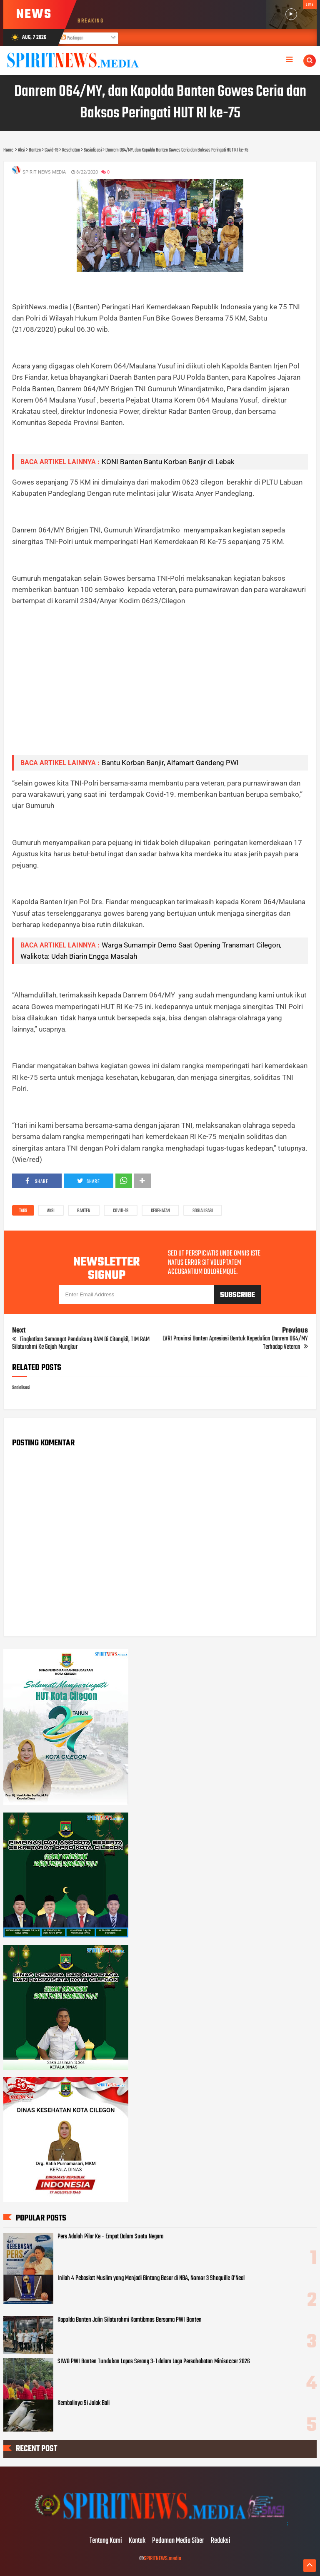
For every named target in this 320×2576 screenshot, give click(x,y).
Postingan (72, 38)
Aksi (51, 1211)
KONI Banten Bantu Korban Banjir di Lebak (168, 462)
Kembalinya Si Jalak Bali (84, 2403)
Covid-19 (120, 1211)
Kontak (137, 2541)
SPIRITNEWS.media (162, 2559)
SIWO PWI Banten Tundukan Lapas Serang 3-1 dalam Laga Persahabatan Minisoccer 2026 (154, 2361)
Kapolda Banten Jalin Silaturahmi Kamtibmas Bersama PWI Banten (130, 2320)
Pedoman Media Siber (178, 2541)
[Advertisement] (160, 690)
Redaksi (220, 2541)
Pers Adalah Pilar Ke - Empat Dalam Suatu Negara (110, 2236)
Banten (83, 1211)
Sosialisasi (202, 1211)
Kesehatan (160, 1211)
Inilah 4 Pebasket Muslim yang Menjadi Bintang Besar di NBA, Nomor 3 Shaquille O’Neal (151, 2278)
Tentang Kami (106, 2541)
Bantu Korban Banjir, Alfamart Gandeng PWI (170, 762)
